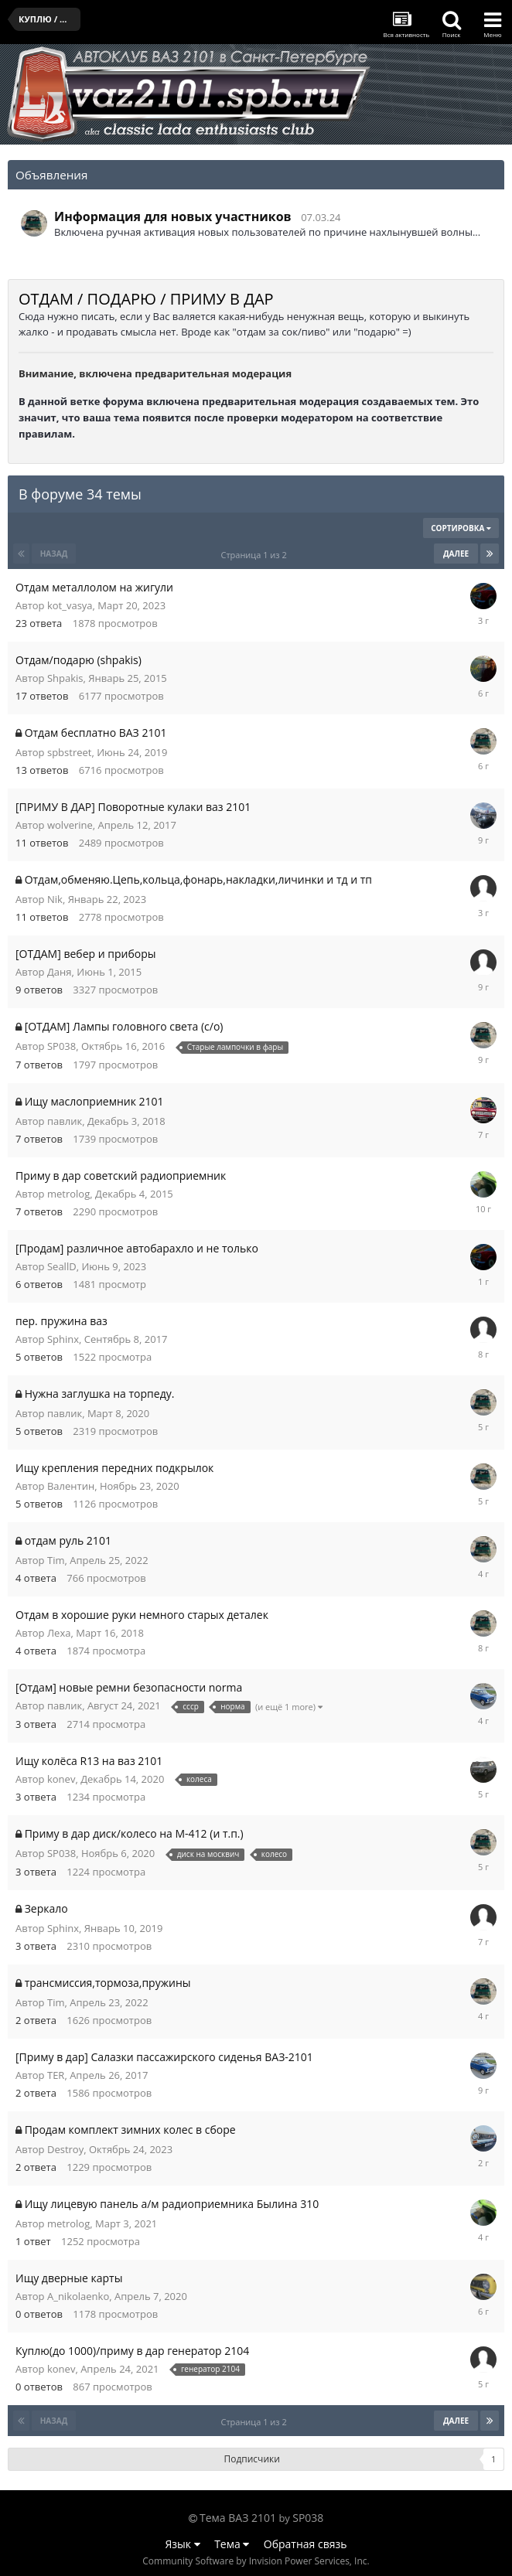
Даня (59, 972)
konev (61, 1779)
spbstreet (69, 752)
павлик (64, 1121)
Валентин (70, 1486)
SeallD (62, 1266)
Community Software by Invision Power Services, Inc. (255, 2560)
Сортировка (461, 528)
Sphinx (63, 1339)
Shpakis (65, 678)
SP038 (61, 1046)
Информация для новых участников (173, 216)
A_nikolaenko (78, 2296)
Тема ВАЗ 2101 (238, 2517)
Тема (231, 2544)
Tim (55, 1560)
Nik (55, 899)
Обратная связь (305, 2544)
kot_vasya (70, 605)
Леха (58, 1633)
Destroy (65, 2149)
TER (55, 2075)
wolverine (70, 825)
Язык (183, 2544)
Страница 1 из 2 (255, 555)
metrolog (68, 1194)
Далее (456, 553)
